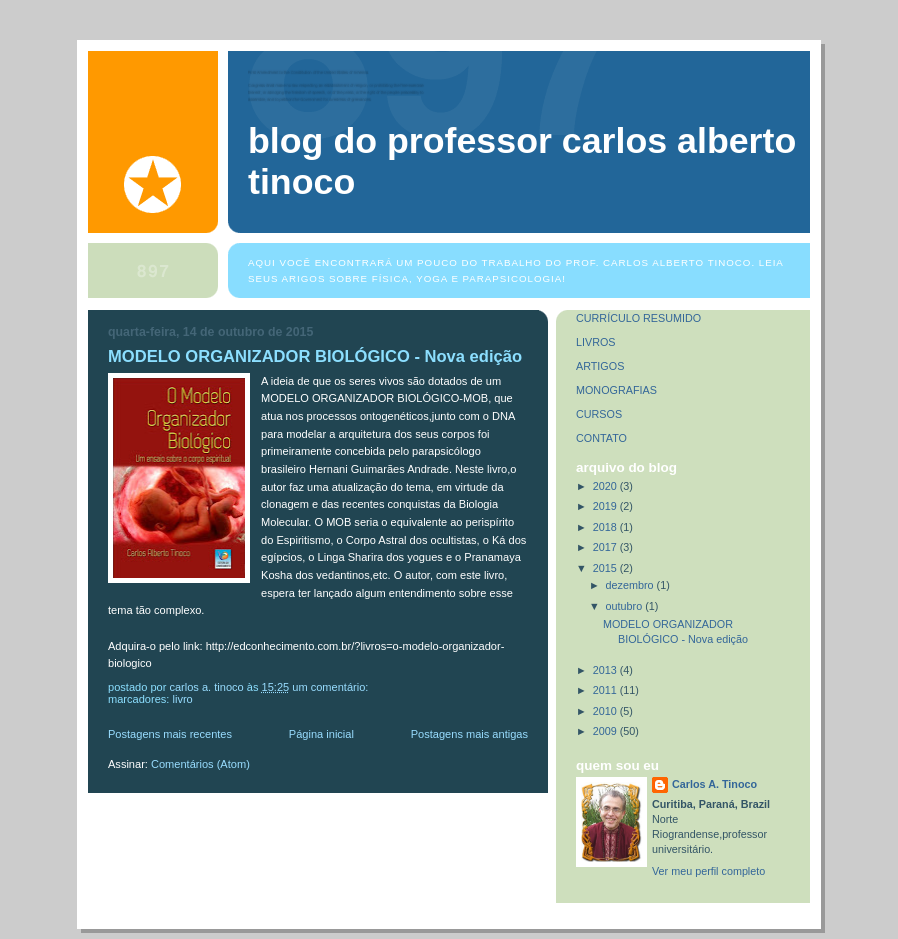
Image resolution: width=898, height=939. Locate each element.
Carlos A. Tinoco (714, 784)
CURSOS (599, 414)
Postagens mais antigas (469, 734)
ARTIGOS (600, 366)
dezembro (631, 585)
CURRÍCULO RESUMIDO (638, 318)
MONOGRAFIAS (616, 390)
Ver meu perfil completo (708, 871)
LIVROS (596, 342)
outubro (626, 606)
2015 (606, 568)
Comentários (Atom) (200, 764)
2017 (606, 547)
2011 (606, 690)
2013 (606, 670)
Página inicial (321, 734)
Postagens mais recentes (170, 734)
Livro (182, 699)
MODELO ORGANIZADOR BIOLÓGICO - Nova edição (315, 356)
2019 (606, 506)
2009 (606, 731)
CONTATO (601, 438)
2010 (606, 711)
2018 (606, 527)
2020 (606, 486)
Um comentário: (331, 687)
